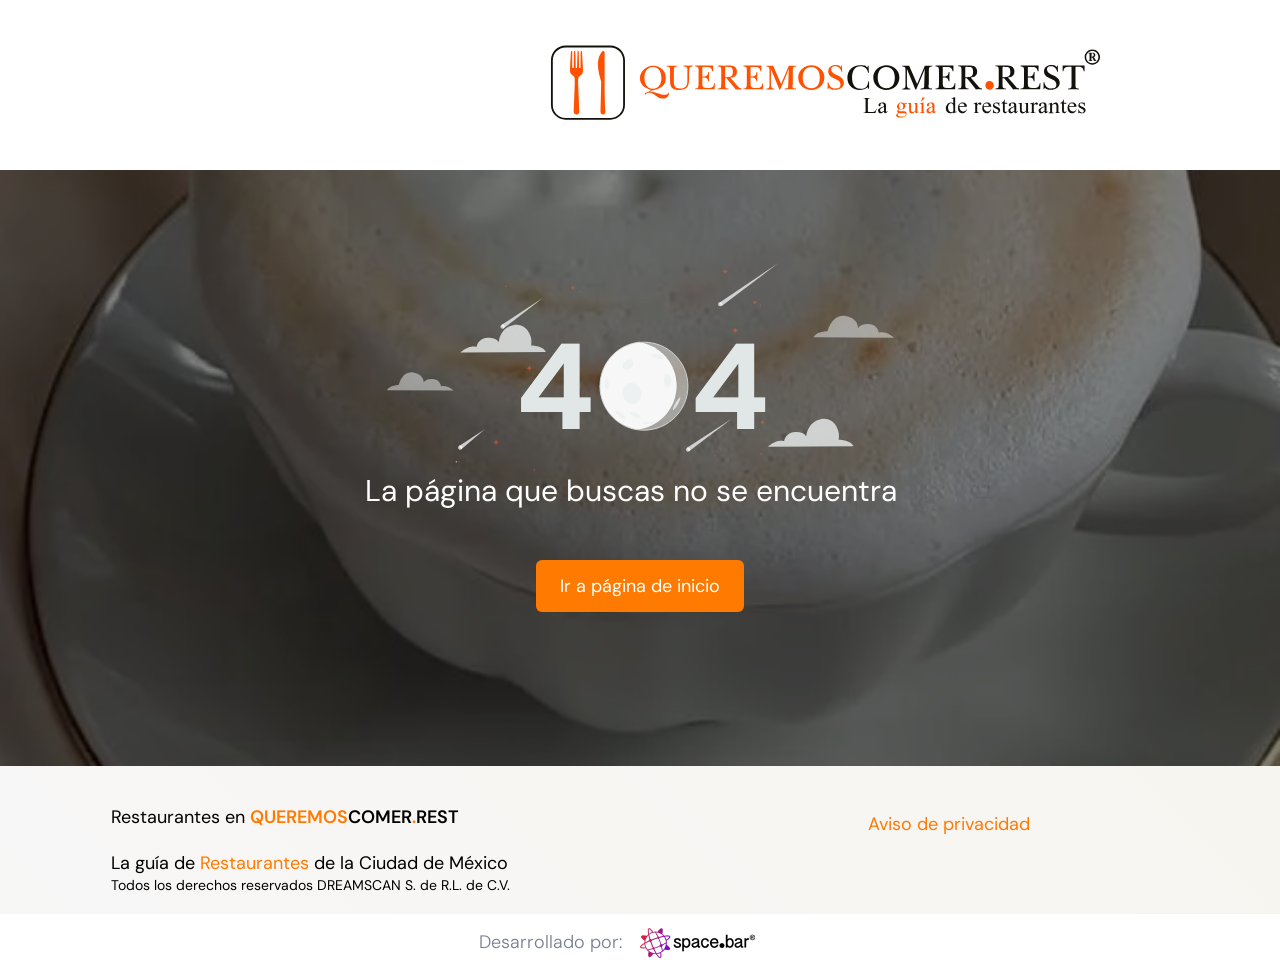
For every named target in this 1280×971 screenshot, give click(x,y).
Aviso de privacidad (949, 824)
